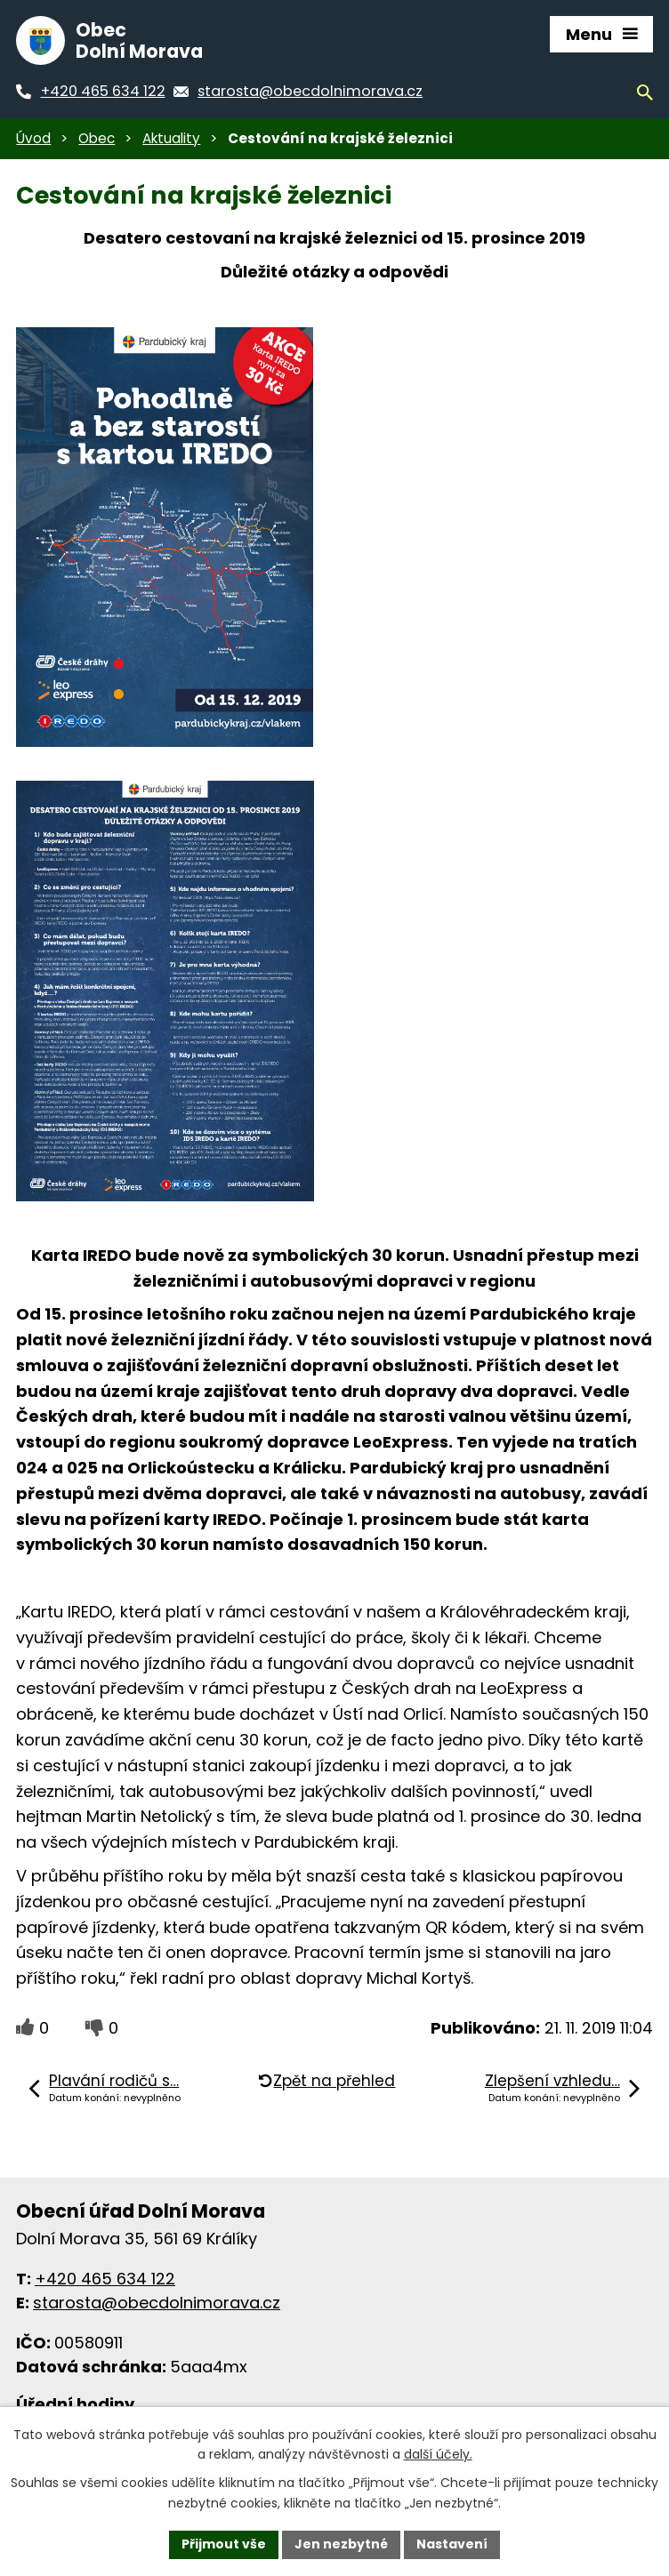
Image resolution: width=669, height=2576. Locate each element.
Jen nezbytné (341, 2544)
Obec (96, 138)
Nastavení (452, 2544)
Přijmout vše (223, 2544)
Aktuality (171, 138)
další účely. (438, 2455)
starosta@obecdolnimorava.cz (156, 2302)
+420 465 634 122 (105, 2278)
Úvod (33, 138)
